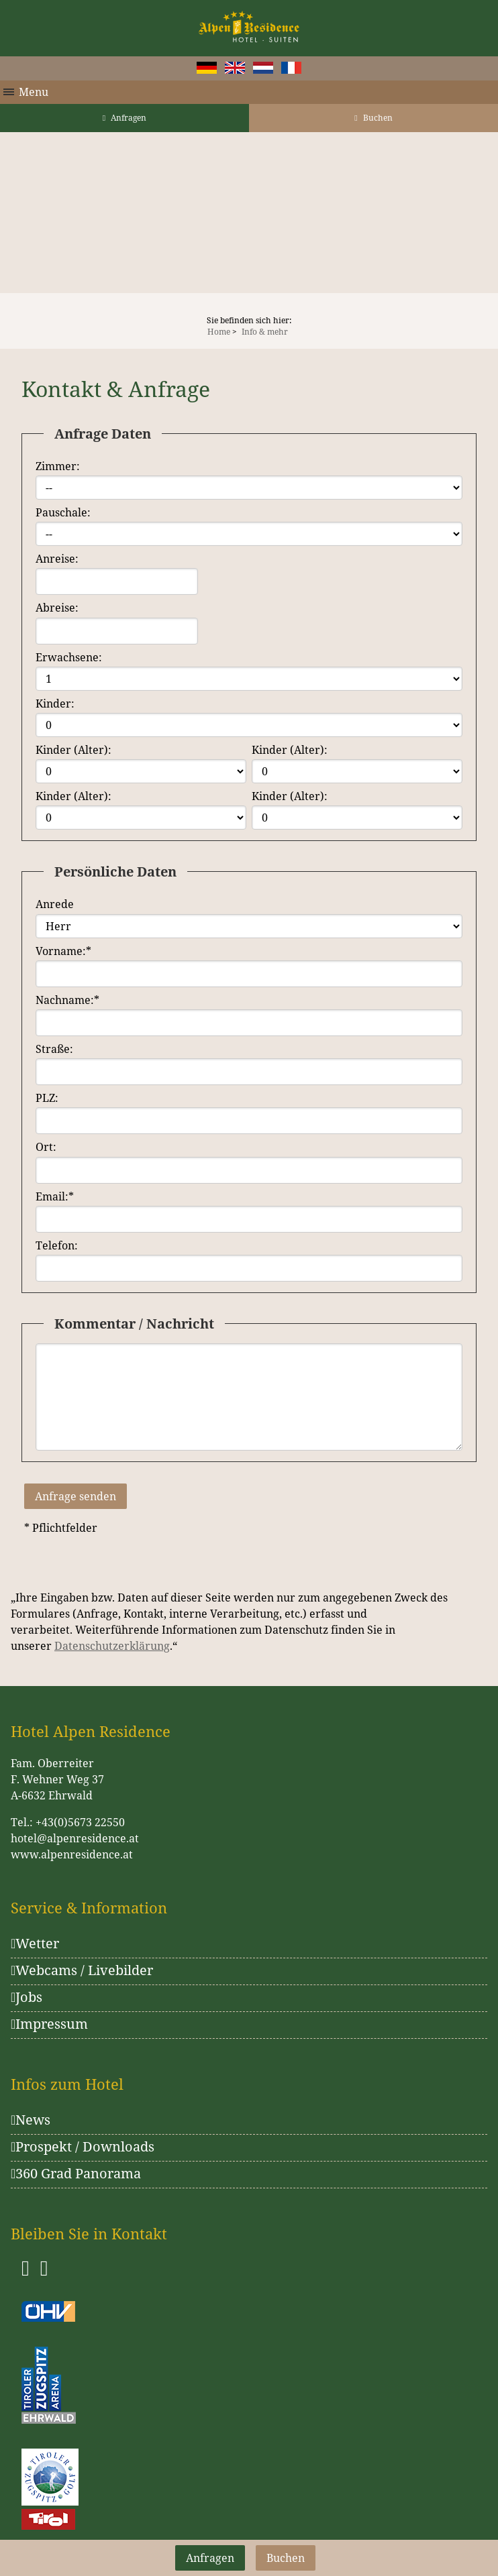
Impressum (49, 2024)
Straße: (54, 1049)
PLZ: (47, 1097)
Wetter (35, 1943)
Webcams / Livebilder (82, 1970)
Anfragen (124, 117)
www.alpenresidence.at (72, 1854)
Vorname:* (63, 951)
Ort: (46, 1146)
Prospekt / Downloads (82, 2146)
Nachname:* (67, 1000)
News (30, 2120)
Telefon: (57, 1245)
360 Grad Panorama (76, 2173)
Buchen (373, 117)
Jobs (26, 1997)
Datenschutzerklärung (112, 1645)
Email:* (55, 1196)
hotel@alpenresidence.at (75, 1838)
